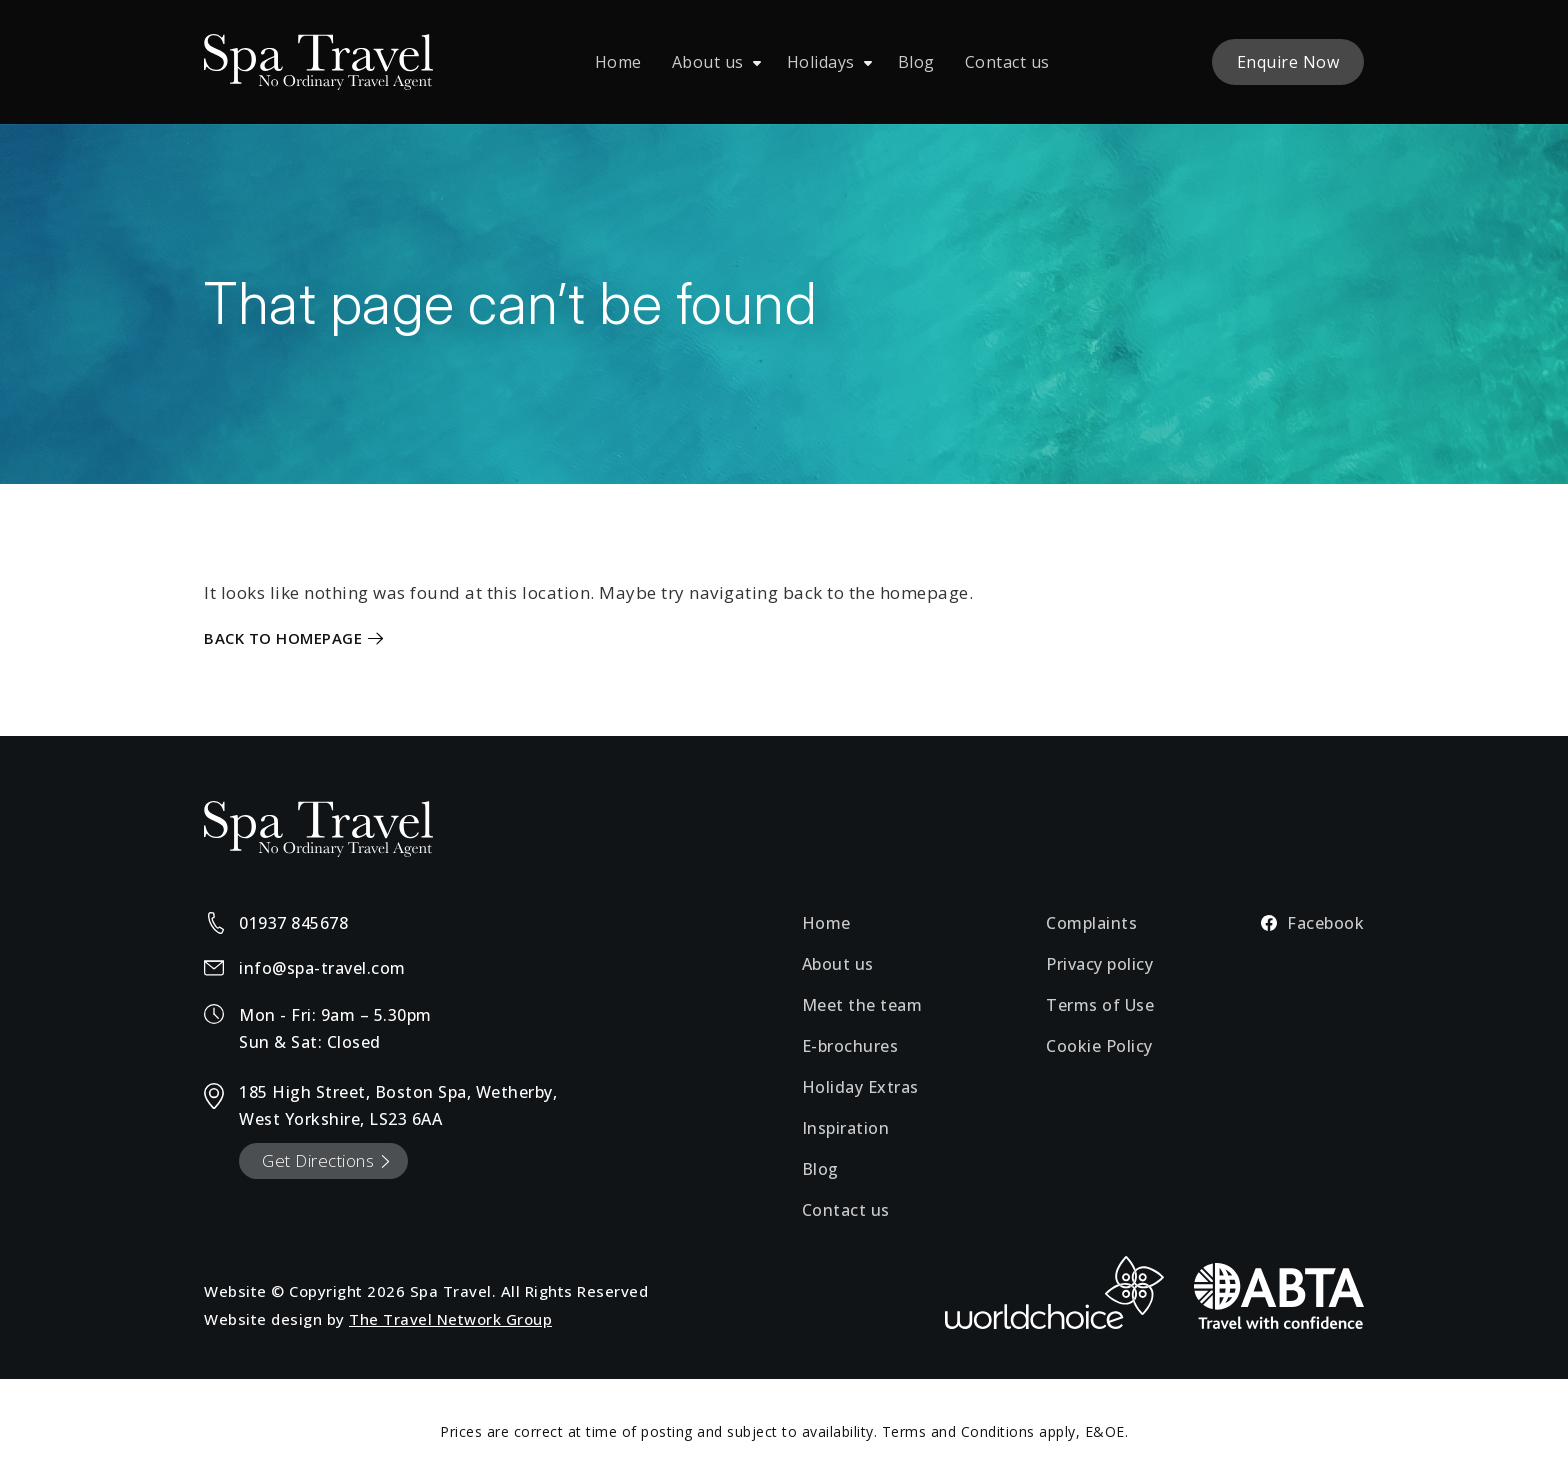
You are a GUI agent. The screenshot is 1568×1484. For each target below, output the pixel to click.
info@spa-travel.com (322, 968)
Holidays (821, 62)
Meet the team (862, 1005)
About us (708, 62)
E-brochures (850, 1046)
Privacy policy (1099, 964)
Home (618, 62)
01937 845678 (293, 923)
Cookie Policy (1099, 1046)
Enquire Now (1288, 62)
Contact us (1007, 62)
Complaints (1091, 923)
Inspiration (846, 1128)
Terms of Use (1100, 1005)
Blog (916, 62)
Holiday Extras (860, 1087)
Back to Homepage (283, 638)
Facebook (1312, 923)
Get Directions (318, 1160)
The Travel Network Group (450, 1319)
